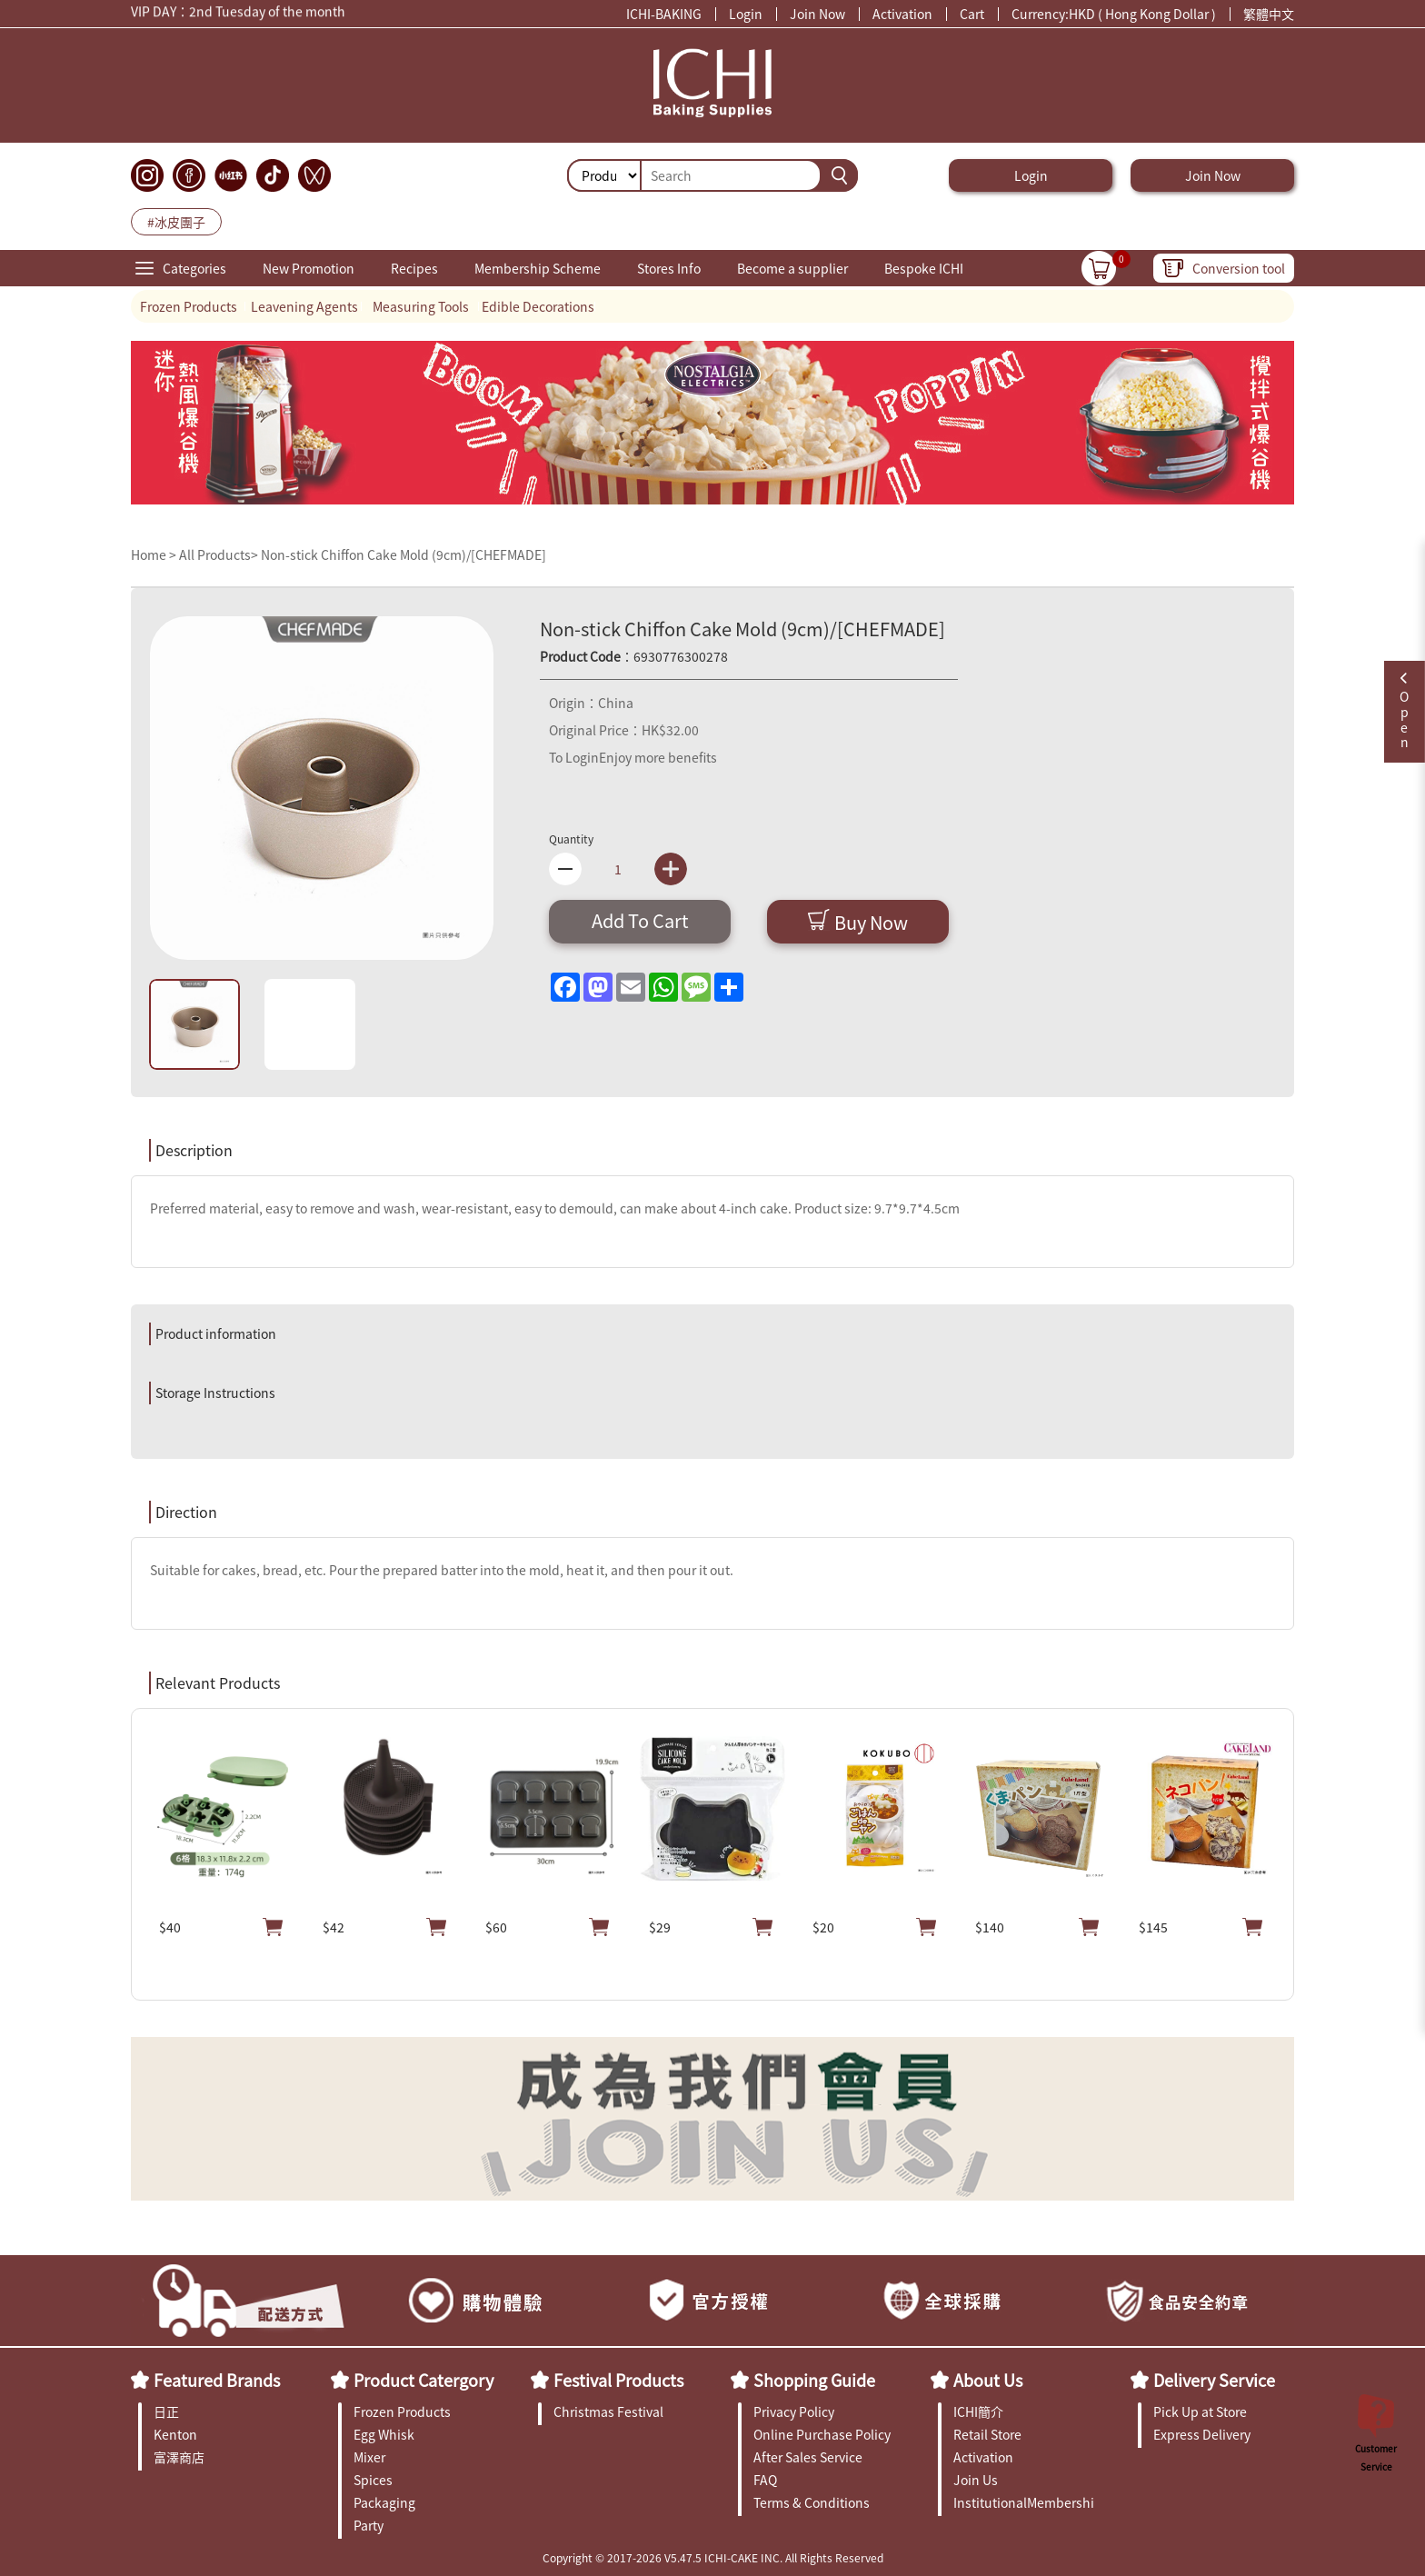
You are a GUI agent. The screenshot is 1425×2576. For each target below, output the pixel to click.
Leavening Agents (304, 306)
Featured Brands (217, 2379)
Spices (373, 2480)
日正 (166, 2411)
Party (369, 2525)
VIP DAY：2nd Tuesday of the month (238, 14)
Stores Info (669, 268)
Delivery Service (1214, 2379)
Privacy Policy (793, 2411)
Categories (194, 268)
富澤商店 (179, 2457)
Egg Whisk (384, 2434)
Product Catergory (423, 2379)
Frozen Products (188, 306)
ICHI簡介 (978, 2411)
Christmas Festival (608, 2411)
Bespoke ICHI (923, 268)
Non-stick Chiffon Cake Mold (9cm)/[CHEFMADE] (403, 554)
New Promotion (308, 268)
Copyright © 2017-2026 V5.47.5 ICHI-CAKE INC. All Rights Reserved (713, 2557)
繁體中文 (1268, 14)
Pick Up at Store (1200, 2411)
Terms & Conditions (811, 2502)
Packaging (384, 2502)
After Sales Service (807, 2457)
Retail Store (987, 2434)
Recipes (414, 268)
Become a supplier (792, 268)
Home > (155, 554)
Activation (902, 14)
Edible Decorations (538, 306)
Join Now (817, 14)
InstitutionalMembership (1023, 2502)
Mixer (369, 2457)
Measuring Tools (421, 306)
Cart (972, 14)
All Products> (218, 554)
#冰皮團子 (176, 222)
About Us (987, 2379)
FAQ (765, 2480)
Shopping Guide (814, 2379)
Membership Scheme (537, 268)
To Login (574, 757)
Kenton (175, 2434)
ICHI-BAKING (664, 14)
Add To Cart (640, 920)
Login (745, 14)
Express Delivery (1202, 2434)
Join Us (975, 2480)
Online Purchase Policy (822, 2434)
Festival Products (618, 2379)
